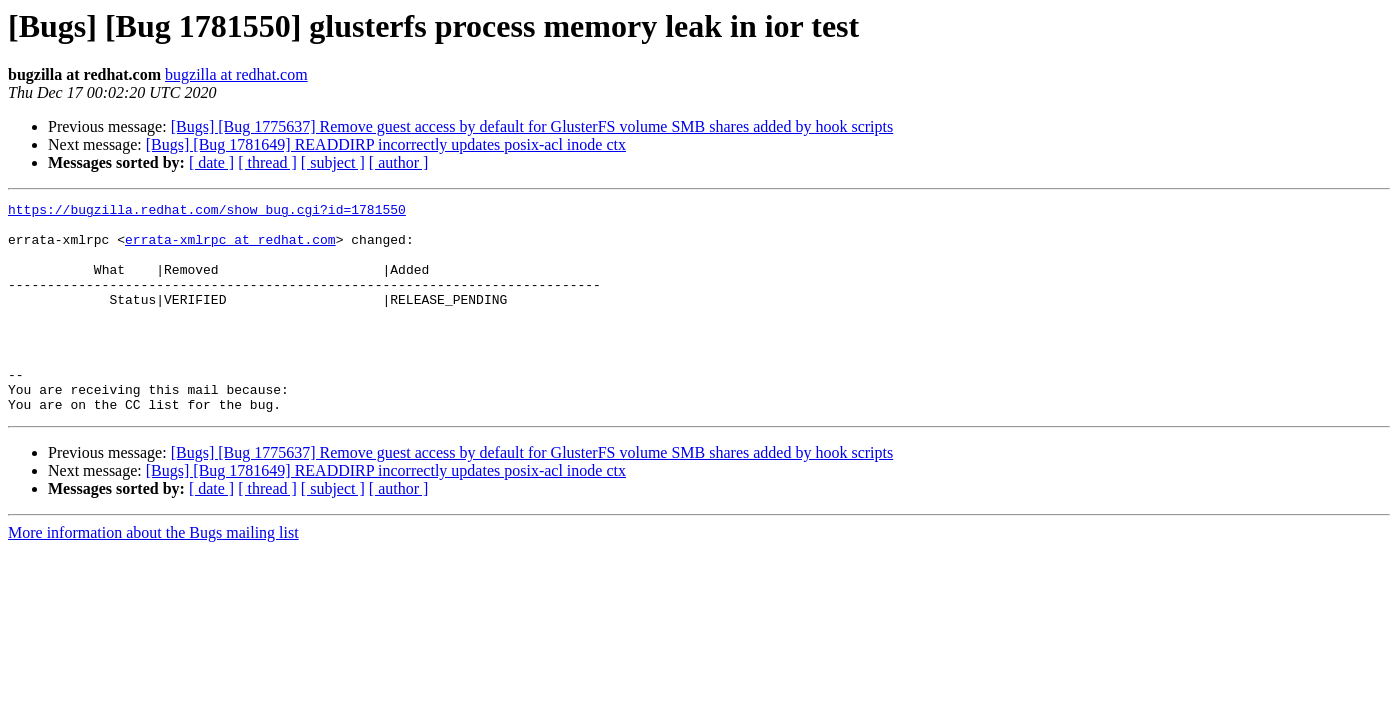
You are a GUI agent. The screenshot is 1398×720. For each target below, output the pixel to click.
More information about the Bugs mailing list (153, 574)
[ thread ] (267, 162)
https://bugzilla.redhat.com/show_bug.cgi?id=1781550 (207, 212)
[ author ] (399, 162)
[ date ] (211, 162)
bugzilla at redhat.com (236, 74)
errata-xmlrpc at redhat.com (230, 248)
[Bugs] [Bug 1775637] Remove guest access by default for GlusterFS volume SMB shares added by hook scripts (532, 126)
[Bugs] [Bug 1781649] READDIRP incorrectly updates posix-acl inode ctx (386, 144)
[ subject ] (333, 162)
